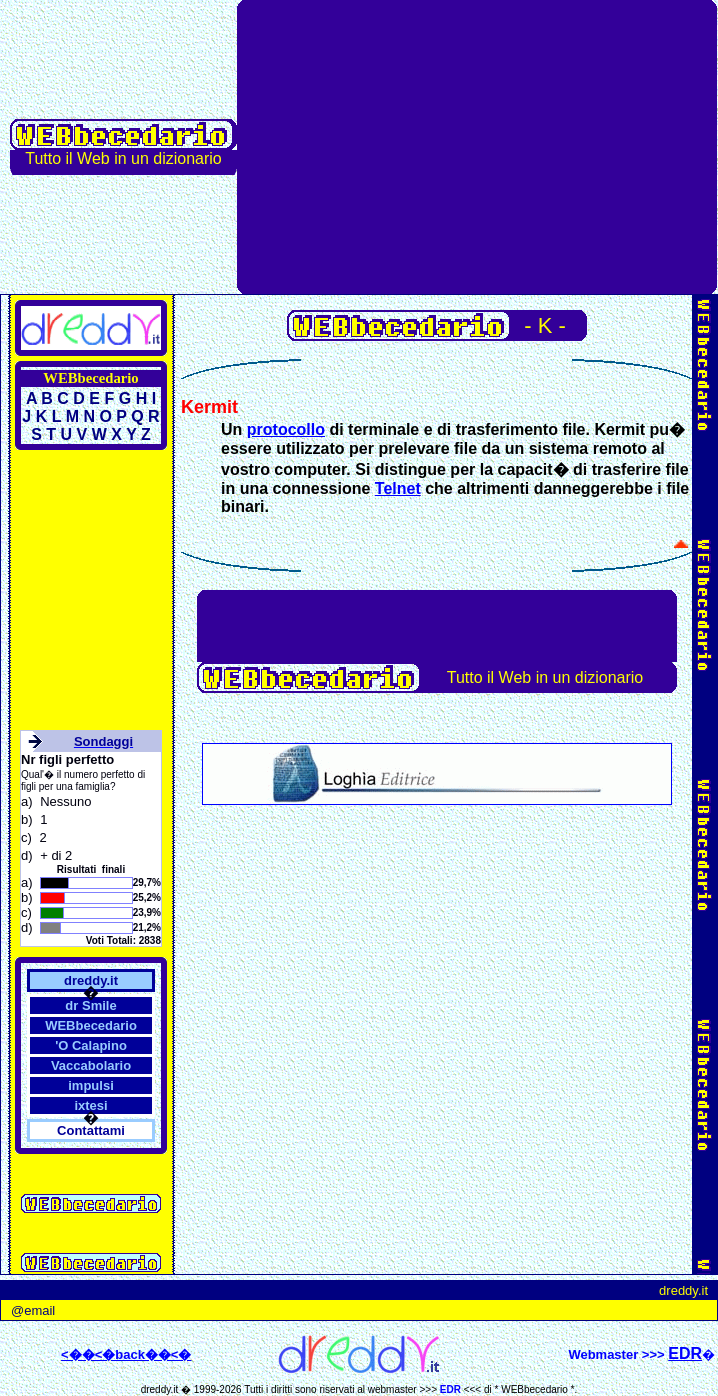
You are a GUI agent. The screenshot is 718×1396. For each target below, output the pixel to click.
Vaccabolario (91, 1065)
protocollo (286, 429)
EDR (450, 1389)
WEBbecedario (91, 1025)
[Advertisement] (477, 147)
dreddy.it (91, 980)
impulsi (91, 1085)
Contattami (91, 1130)
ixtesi (90, 1105)
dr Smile (90, 1005)
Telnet (398, 488)
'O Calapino (91, 1045)
